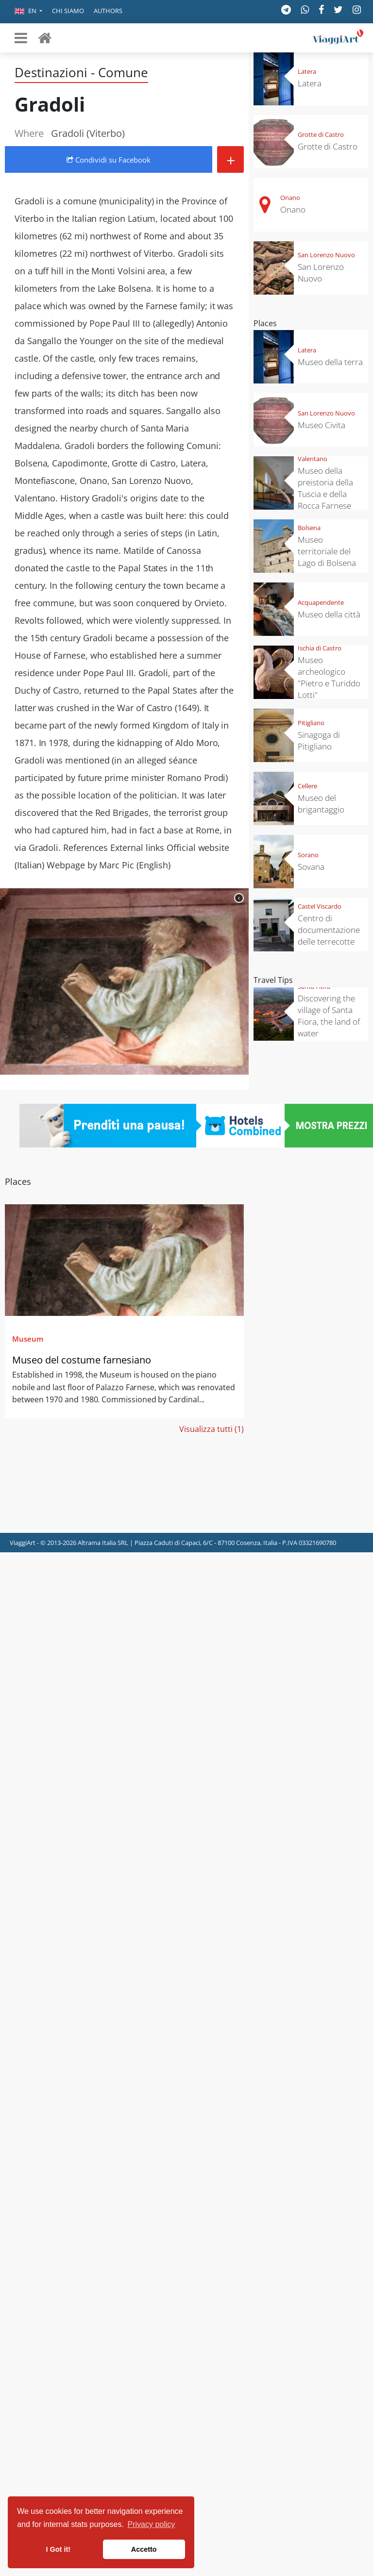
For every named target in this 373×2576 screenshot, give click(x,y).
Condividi (109, 160)
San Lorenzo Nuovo (326, 254)
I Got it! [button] (58, 2549)
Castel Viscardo (319, 906)
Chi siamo (68, 10)
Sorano (308, 854)
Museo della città (329, 614)
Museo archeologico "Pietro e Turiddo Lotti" (329, 677)
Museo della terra (330, 361)
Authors (108, 10)
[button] (28, 11)
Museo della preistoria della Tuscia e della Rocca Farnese (325, 488)
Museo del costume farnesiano (81, 1359)
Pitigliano (311, 722)
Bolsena (309, 527)
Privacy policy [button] (151, 2524)
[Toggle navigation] (21, 37)
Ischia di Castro (319, 648)
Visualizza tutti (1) (211, 1429)
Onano (290, 197)
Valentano (312, 458)
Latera (307, 71)
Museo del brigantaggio (321, 803)
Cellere (307, 785)
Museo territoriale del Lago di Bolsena (327, 551)
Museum (27, 1339)
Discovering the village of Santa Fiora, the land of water (329, 1016)
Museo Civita (321, 425)
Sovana (311, 866)
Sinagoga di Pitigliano (319, 740)
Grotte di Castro (321, 134)
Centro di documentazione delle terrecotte (329, 930)
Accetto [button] (144, 2549)
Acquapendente (321, 602)
